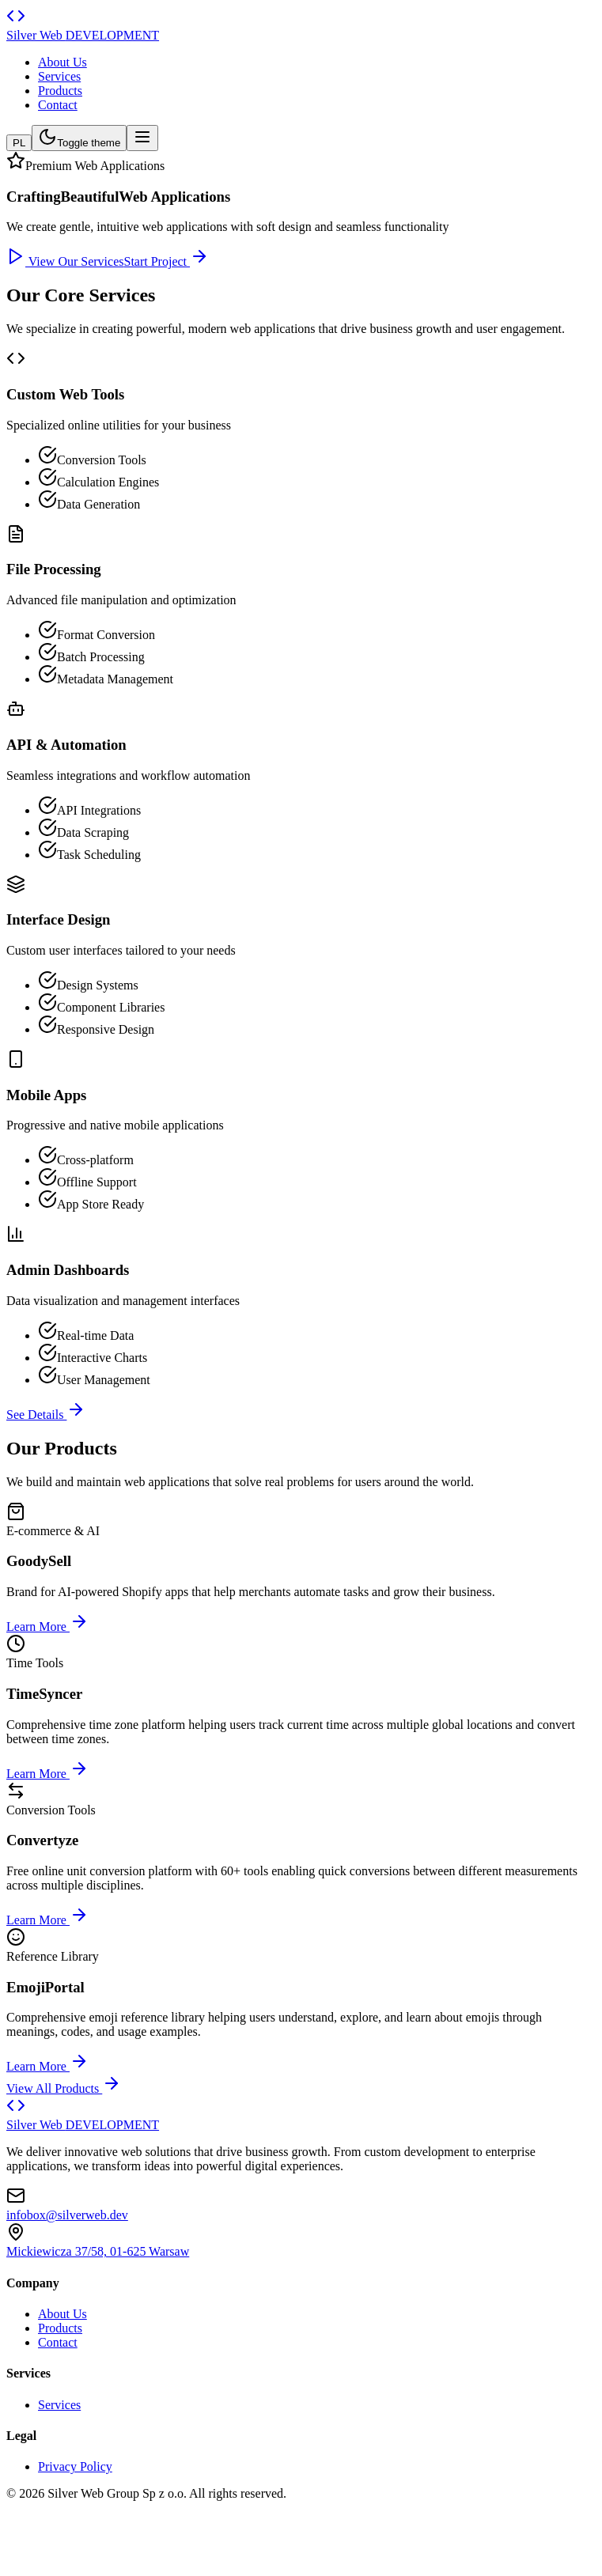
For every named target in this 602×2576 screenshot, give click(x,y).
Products (60, 90)
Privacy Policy (75, 2466)
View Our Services (65, 261)
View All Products (63, 2088)
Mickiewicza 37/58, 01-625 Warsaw (97, 2251)
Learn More (47, 1626)
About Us (62, 62)
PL (19, 143)
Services (59, 76)
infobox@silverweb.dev (67, 2215)
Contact (58, 105)
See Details (45, 1414)
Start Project (167, 261)
